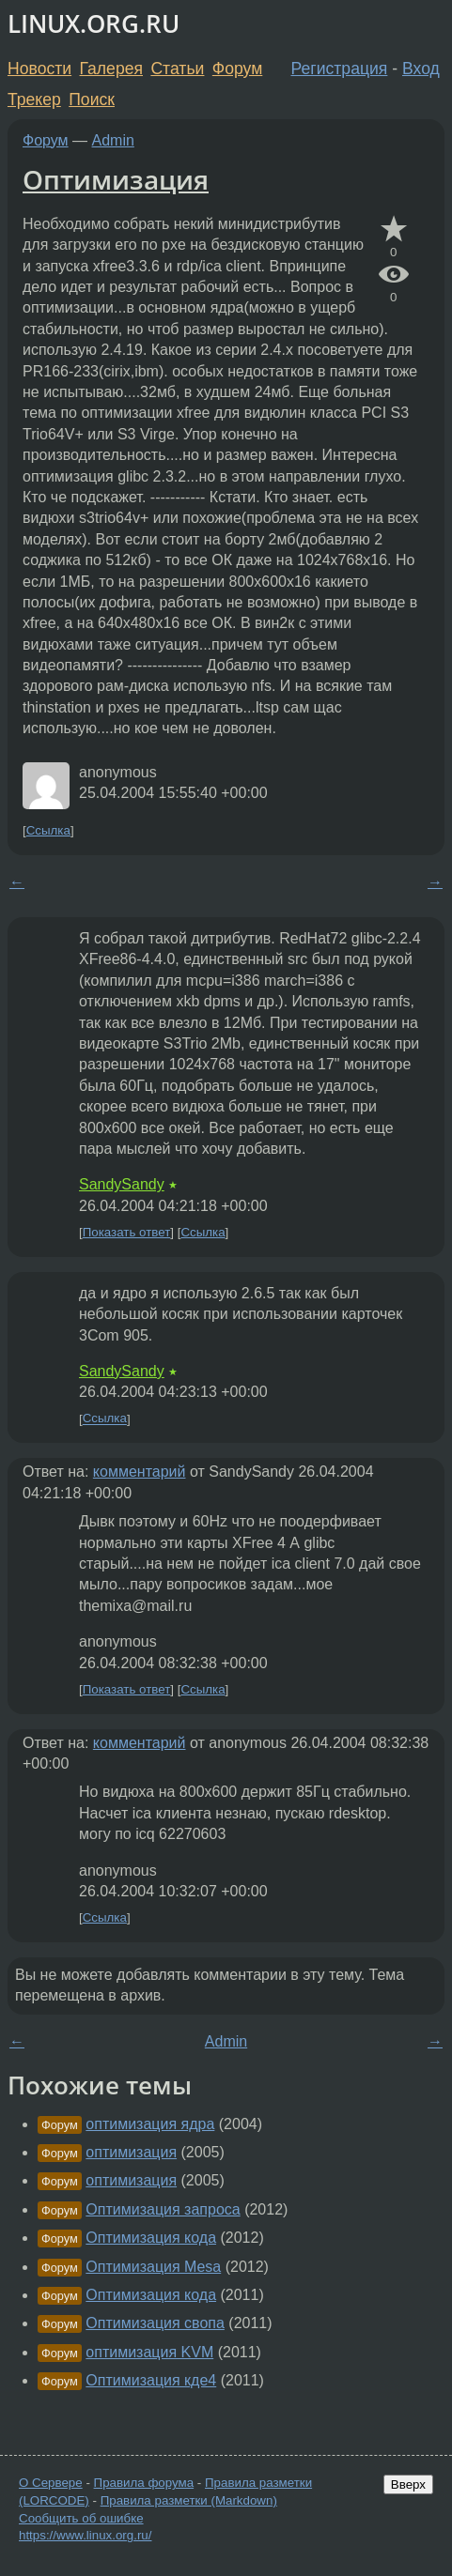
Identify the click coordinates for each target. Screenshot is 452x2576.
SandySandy (121, 1184)
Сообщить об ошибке (81, 2518)
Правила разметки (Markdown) (189, 2500)
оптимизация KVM (149, 2352)
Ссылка (48, 830)
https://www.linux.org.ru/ (85, 2535)
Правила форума (144, 2483)
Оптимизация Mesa (153, 2267)
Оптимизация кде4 (151, 2380)
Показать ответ (127, 1232)
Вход (421, 68)
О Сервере (51, 2483)
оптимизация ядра (150, 2124)
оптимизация (131, 2152)
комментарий (139, 1472)
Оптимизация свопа (155, 2323)
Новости (39, 68)
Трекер (34, 99)
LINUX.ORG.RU (93, 24)
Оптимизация (116, 179)
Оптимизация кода (151, 2238)
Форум (237, 68)
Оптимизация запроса (163, 2209)
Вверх (408, 2484)
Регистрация (339, 68)
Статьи (177, 68)
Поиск (92, 99)
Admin (113, 140)
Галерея (111, 68)
